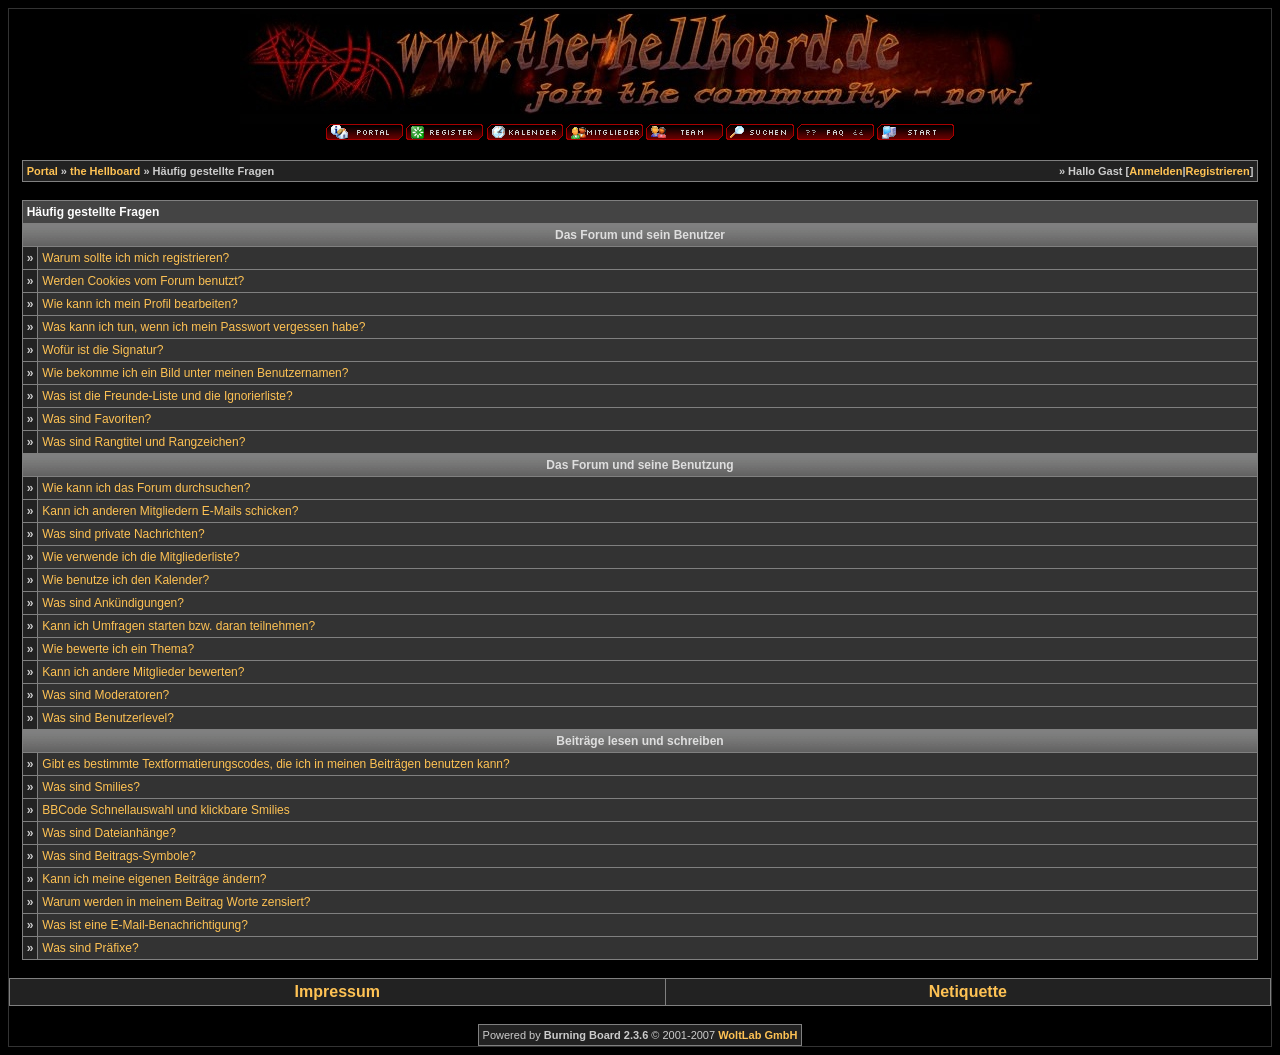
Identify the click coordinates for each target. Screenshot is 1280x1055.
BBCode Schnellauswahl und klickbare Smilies (165, 810)
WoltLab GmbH (757, 1035)
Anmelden (1155, 171)
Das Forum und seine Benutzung (639, 465)
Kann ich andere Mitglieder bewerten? (143, 672)
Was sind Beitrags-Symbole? (119, 856)
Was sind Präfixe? (90, 948)
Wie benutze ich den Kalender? (125, 580)
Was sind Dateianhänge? (109, 833)
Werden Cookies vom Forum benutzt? (143, 281)
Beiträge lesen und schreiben (639, 741)
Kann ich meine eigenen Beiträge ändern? (154, 879)
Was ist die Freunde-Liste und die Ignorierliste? (167, 396)
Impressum (337, 991)
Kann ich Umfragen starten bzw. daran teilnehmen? (178, 626)
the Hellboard (105, 171)
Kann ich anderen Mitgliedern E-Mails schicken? (170, 511)
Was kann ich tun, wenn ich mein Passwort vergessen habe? (203, 327)
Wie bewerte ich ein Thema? (118, 649)
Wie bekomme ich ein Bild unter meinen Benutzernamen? (195, 373)
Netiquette (968, 991)
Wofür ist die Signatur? (102, 350)
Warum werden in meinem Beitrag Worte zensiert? (176, 902)
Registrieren (1218, 171)
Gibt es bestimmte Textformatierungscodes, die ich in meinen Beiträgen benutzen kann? (275, 764)
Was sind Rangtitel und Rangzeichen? (143, 442)
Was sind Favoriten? (96, 419)
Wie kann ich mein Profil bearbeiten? (139, 304)
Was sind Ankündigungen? (113, 603)
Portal (42, 171)
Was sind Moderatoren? (105, 695)
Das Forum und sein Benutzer (640, 235)
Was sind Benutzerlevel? (108, 718)
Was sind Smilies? (91, 787)
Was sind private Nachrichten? (123, 534)
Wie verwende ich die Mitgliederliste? (140, 557)
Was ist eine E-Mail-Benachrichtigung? (145, 925)
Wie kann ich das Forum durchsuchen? (146, 488)
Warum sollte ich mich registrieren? (135, 258)
